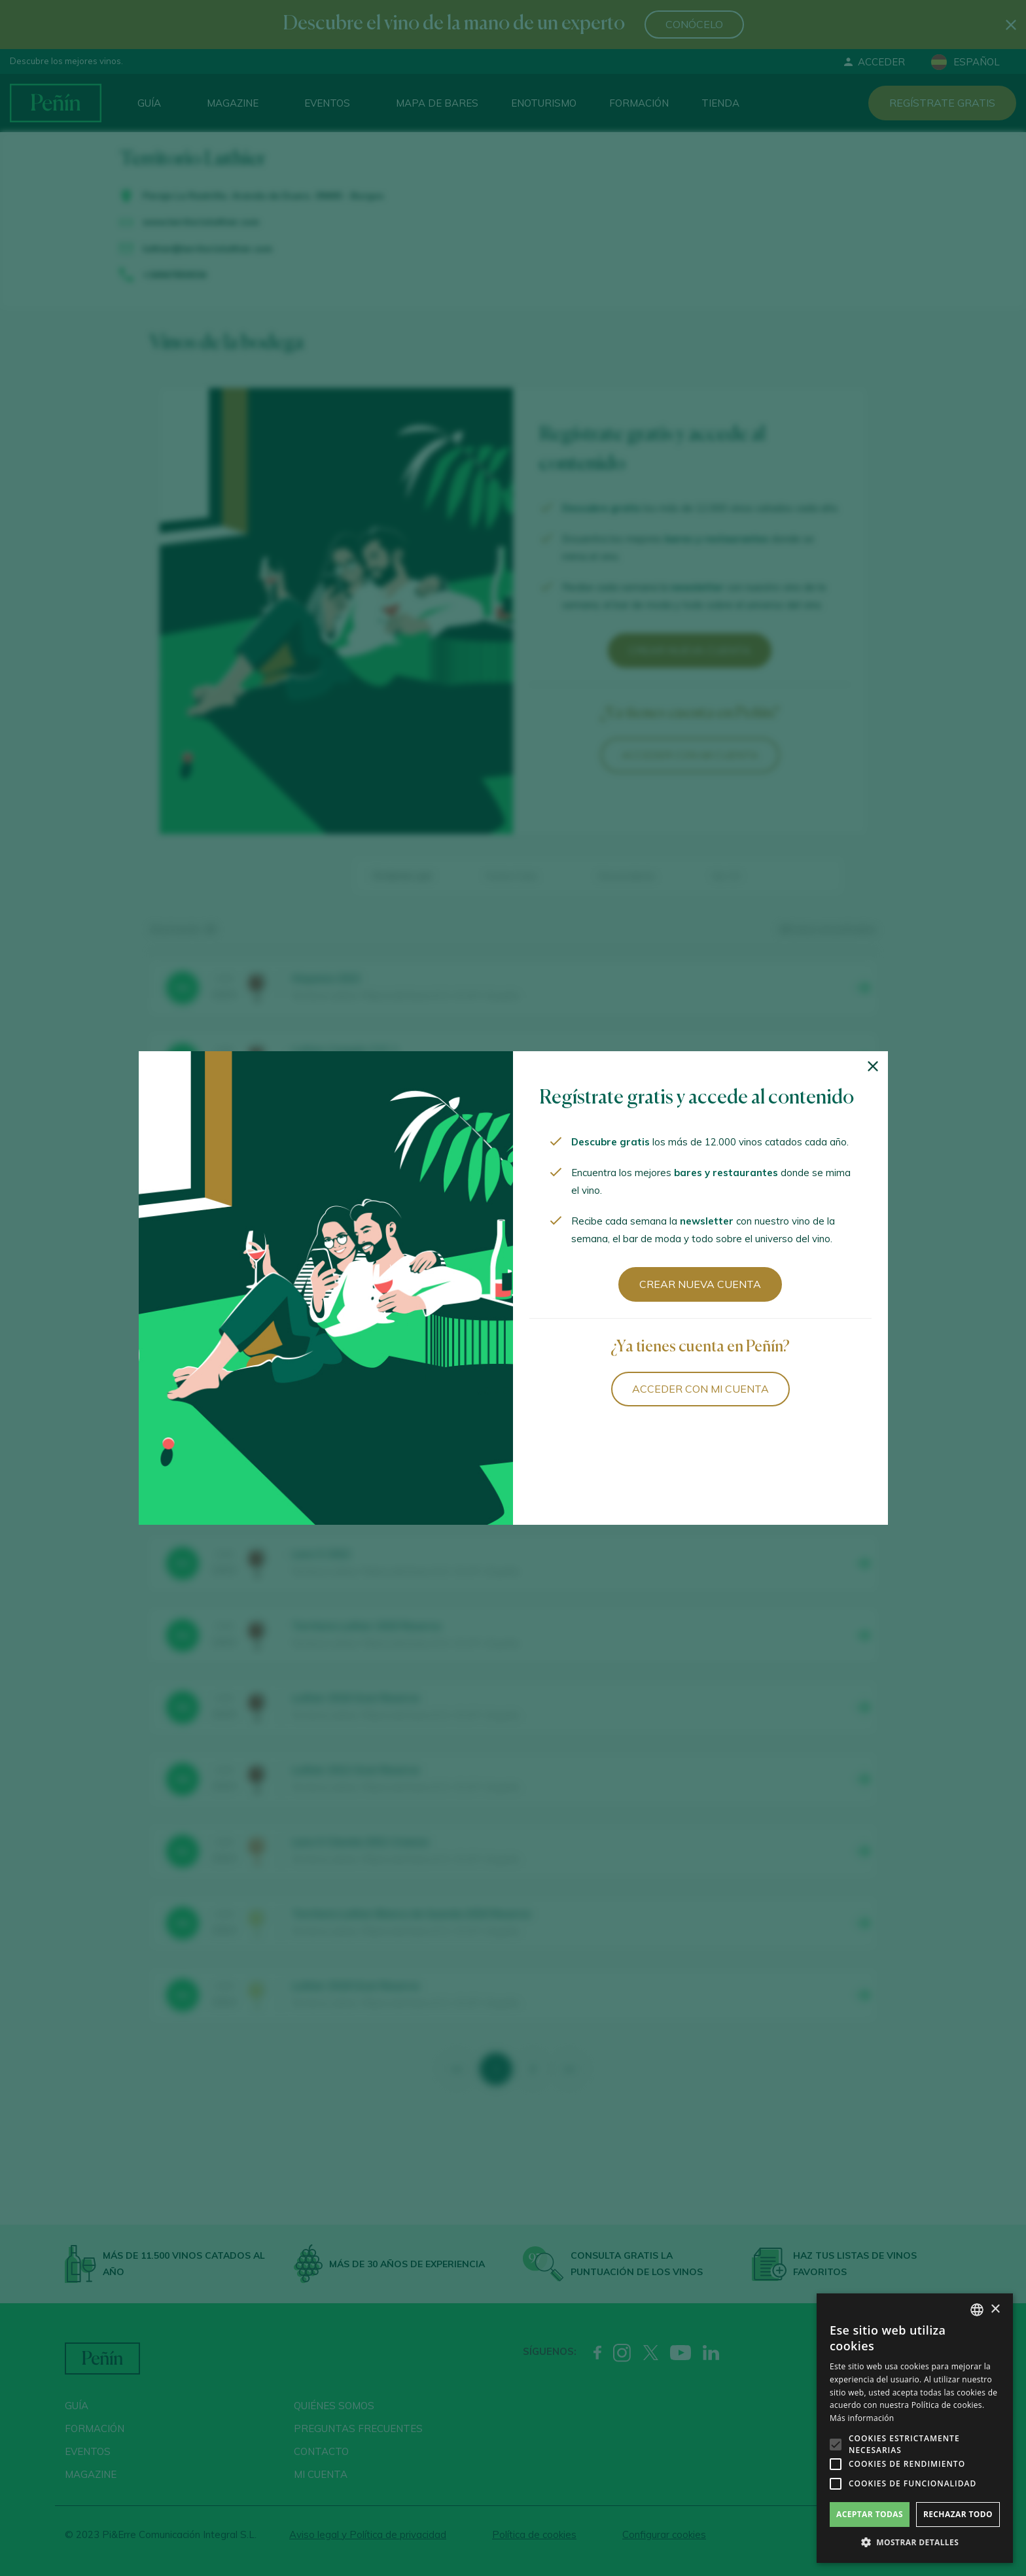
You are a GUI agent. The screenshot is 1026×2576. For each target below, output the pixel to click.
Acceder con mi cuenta (700, 1388)
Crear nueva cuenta (700, 1284)
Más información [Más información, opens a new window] (862, 2418)
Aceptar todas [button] (869, 2514)
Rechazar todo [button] (958, 2514)
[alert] (915, 2428)
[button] (915, 2542)
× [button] (995, 2309)
